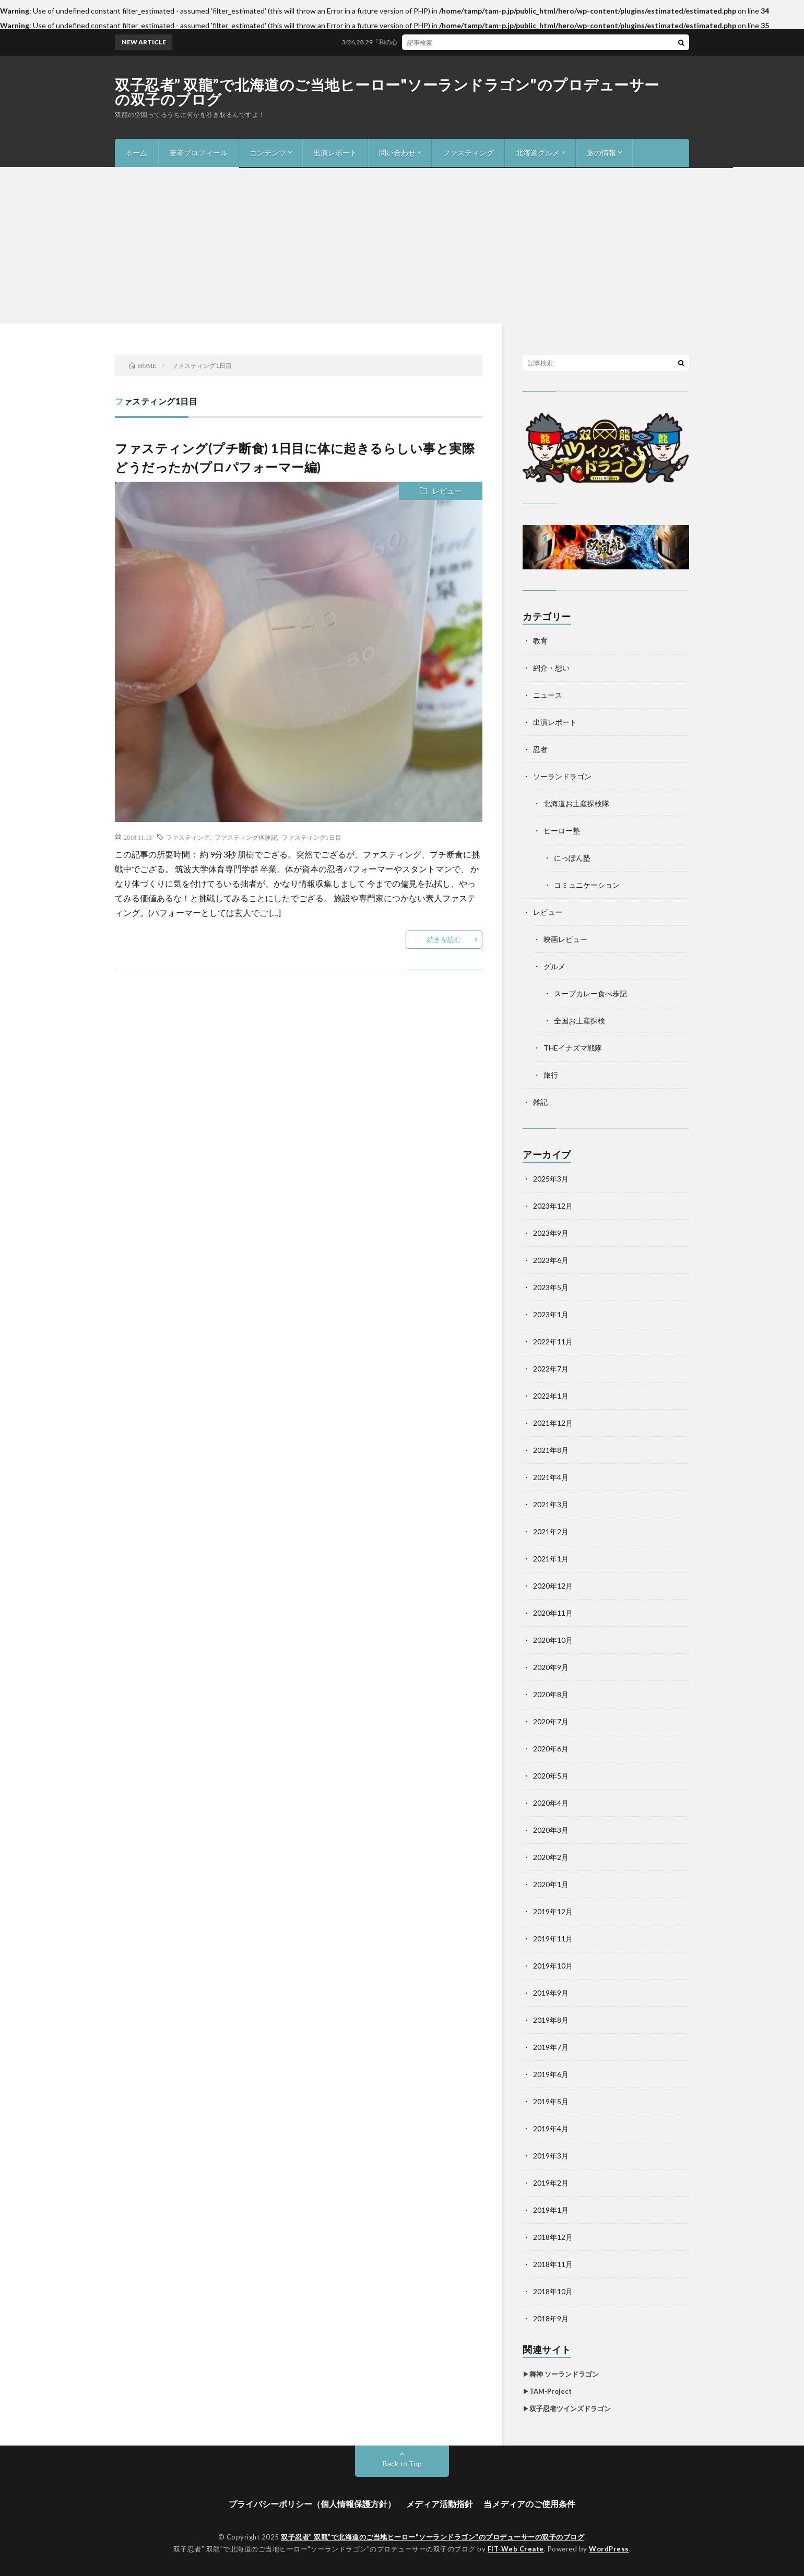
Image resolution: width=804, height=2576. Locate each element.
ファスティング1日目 (311, 837)
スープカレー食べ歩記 (590, 993)
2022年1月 (551, 1395)
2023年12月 (553, 1205)
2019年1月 (551, 2209)
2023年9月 (551, 1233)
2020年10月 (553, 1640)
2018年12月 (553, 2237)
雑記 (540, 1102)
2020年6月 (551, 1748)
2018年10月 (553, 2291)
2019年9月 (551, 1992)
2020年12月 (553, 1585)
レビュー (447, 490)
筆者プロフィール (198, 152)
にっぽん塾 (572, 857)
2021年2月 (551, 1531)
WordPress (609, 2549)
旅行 (550, 1074)
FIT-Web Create (516, 2549)
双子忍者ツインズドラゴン (570, 2408)
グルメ (554, 966)
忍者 (540, 749)
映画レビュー (565, 939)
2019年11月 (553, 1938)
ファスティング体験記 (246, 837)
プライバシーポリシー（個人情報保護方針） (312, 2504)
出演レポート (335, 152)
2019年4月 (551, 2128)
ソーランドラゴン (562, 776)
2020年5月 (551, 1775)
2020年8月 (551, 1694)
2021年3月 (551, 1504)
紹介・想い (551, 667)
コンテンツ (268, 152)
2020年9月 (551, 1667)
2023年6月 (551, 1260)
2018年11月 (553, 2264)
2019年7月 (551, 2047)
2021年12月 (553, 1422)
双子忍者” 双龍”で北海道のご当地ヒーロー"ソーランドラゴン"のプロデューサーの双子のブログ (387, 91)
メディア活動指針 (439, 2504)
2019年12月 (553, 1911)
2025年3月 (551, 1178)
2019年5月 (551, 2101)
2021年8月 (551, 1450)
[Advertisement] (402, 245)
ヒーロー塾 (561, 830)
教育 (540, 640)
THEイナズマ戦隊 (572, 1047)
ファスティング (468, 152)
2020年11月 (553, 1612)
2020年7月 (551, 1721)
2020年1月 (551, 1884)
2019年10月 (553, 1965)
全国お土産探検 (579, 1020)
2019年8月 (551, 2020)
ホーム (136, 152)
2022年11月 (553, 1341)
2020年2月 (551, 1857)
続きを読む (444, 939)
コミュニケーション (587, 884)
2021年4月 (551, 1477)
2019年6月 (551, 2074)
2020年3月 (551, 1830)
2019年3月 (551, 2155)
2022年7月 (551, 1368)
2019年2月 (551, 2182)
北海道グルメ (538, 152)
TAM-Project (550, 2391)
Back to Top (402, 2463)
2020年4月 (551, 1802)
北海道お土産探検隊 (576, 803)
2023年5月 (551, 1287)
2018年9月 (551, 2318)
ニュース (547, 694)
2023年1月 (551, 1314)
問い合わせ (397, 152)
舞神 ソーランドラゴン (564, 2374)
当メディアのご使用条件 (529, 2504)
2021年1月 (551, 1558)
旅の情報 (601, 152)
